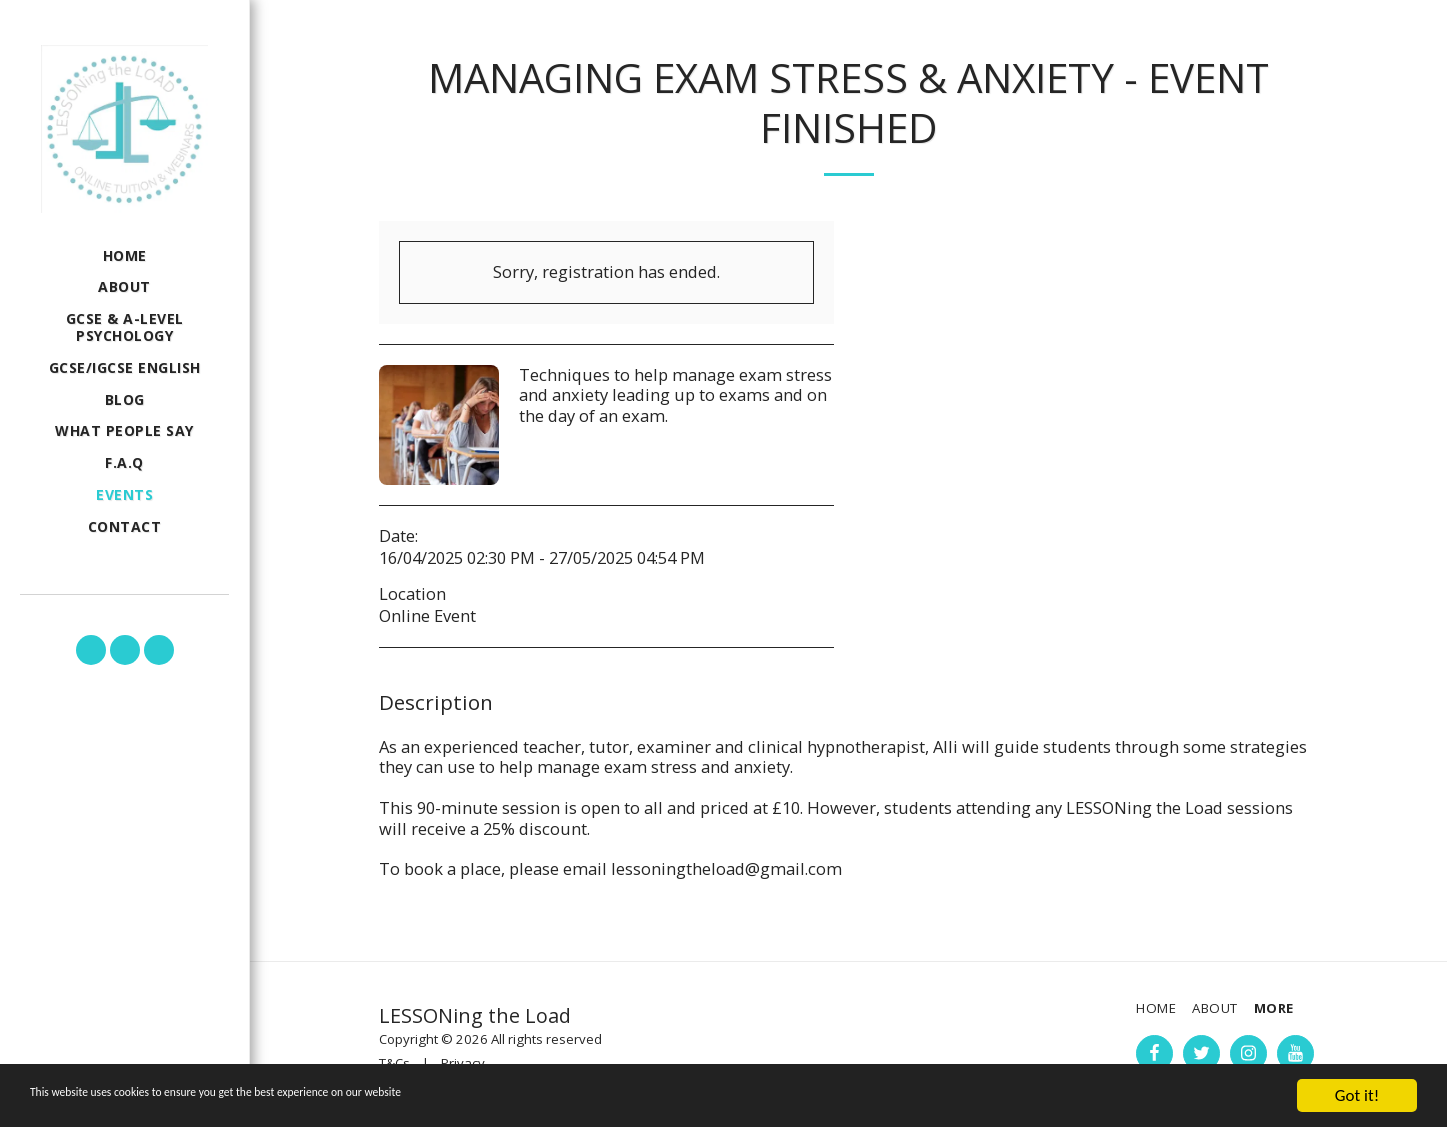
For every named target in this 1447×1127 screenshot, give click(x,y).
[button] (91, 650)
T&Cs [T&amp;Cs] (394, 1063)
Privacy (463, 1063)
